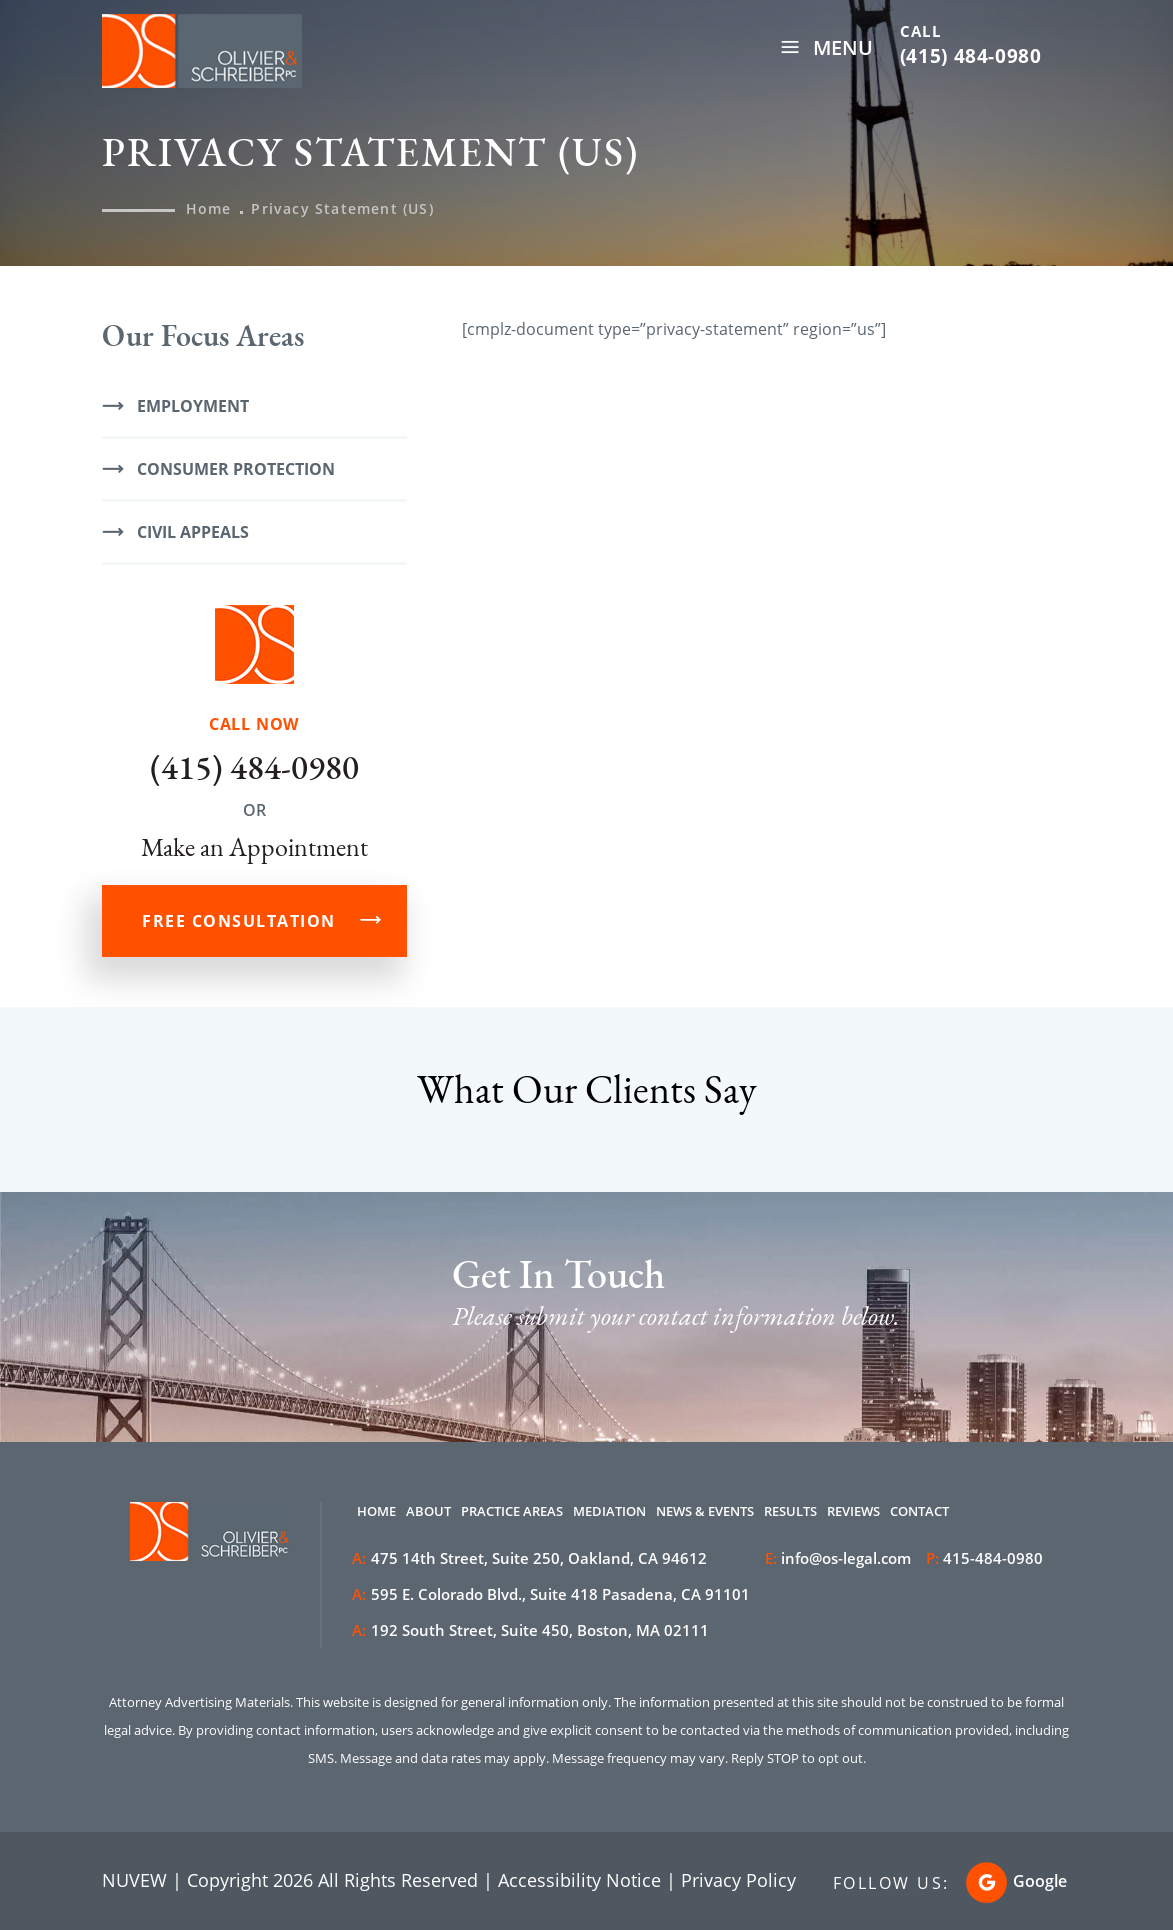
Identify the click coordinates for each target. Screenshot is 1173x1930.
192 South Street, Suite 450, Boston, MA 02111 (530, 1630)
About (428, 1511)
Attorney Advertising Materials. (201, 1702)
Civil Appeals (193, 532)
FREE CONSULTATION (239, 921)
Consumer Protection (236, 469)
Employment (193, 406)
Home (376, 1511)
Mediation (609, 1511)
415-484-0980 (993, 1558)
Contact (919, 1511)
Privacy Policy (738, 1880)
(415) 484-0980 (971, 56)
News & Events (705, 1511)
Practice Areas (512, 1511)
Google (1040, 1881)
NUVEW (134, 1880)
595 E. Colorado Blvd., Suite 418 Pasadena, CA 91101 (551, 1594)
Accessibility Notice (579, 1880)
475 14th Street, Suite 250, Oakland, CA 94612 (529, 1558)
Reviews (853, 1511)
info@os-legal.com (846, 1558)
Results (790, 1511)
